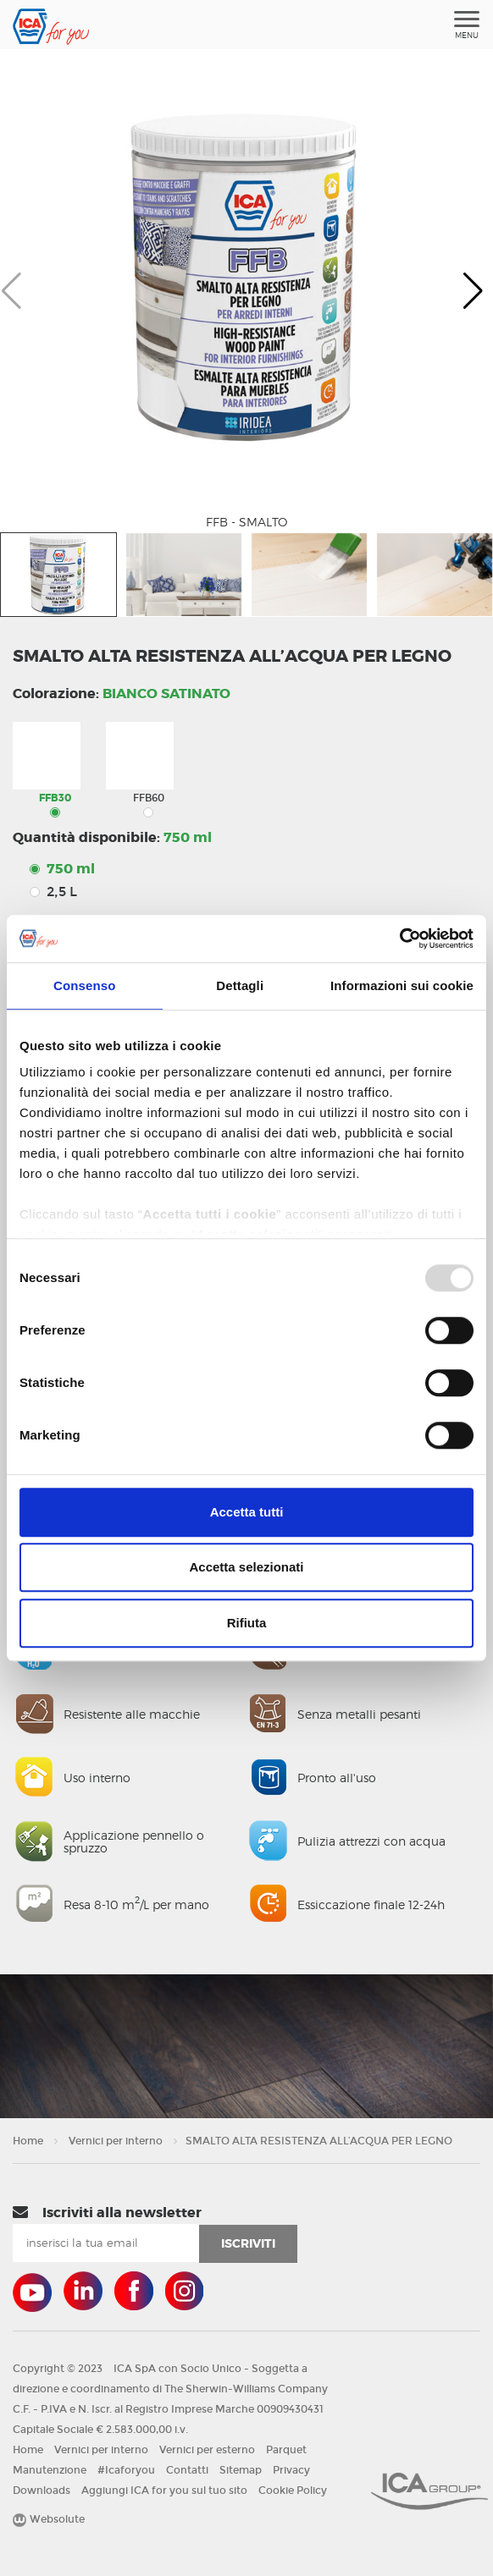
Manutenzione (49, 2470)
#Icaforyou (126, 2470)
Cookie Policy (292, 2490)
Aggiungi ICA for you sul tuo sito (164, 2490)
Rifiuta (247, 1623)
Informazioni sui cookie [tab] (402, 985)
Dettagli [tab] (239, 985)
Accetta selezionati (246, 1567)
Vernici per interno (116, 2141)
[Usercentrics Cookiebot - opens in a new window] (399, 938)
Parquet (286, 2450)
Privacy (291, 2470)
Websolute (49, 2519)
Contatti (187, 2470)
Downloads (41, 2490)
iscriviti (248, 2243)
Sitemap (240, 2470)
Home (28, 2141)
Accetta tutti (247, 1512)
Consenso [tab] (84, 985)
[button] (473, 291)
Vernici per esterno (207, 2450)
